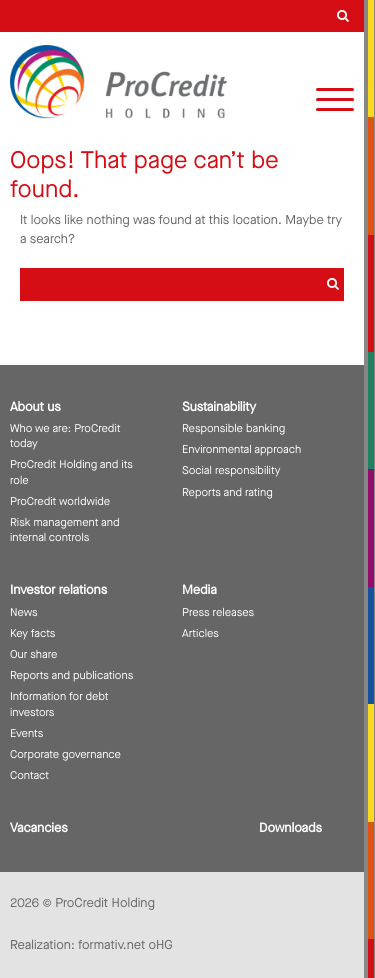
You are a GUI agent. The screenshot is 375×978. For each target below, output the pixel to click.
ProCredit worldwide (60, 501)
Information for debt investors (59, 704)
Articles (200, 633)
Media (199, 590)
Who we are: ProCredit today (65, 436)
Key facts (32, 633)
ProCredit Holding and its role (71, 472)
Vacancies (39, 828)
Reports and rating (227, 492)
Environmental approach (241, 449)
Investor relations (58, 590)
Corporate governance (65, 754)
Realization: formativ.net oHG (91, 945)
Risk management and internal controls (65, 530)
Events (26, 733)
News (24, 612)
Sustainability (219, 407)
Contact (29, 775)
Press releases (218, 612)
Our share (33, 654)
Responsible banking (233, 428)
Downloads (290, 828)
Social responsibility (231, 470)
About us (35, 407)
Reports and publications (71, 675)
